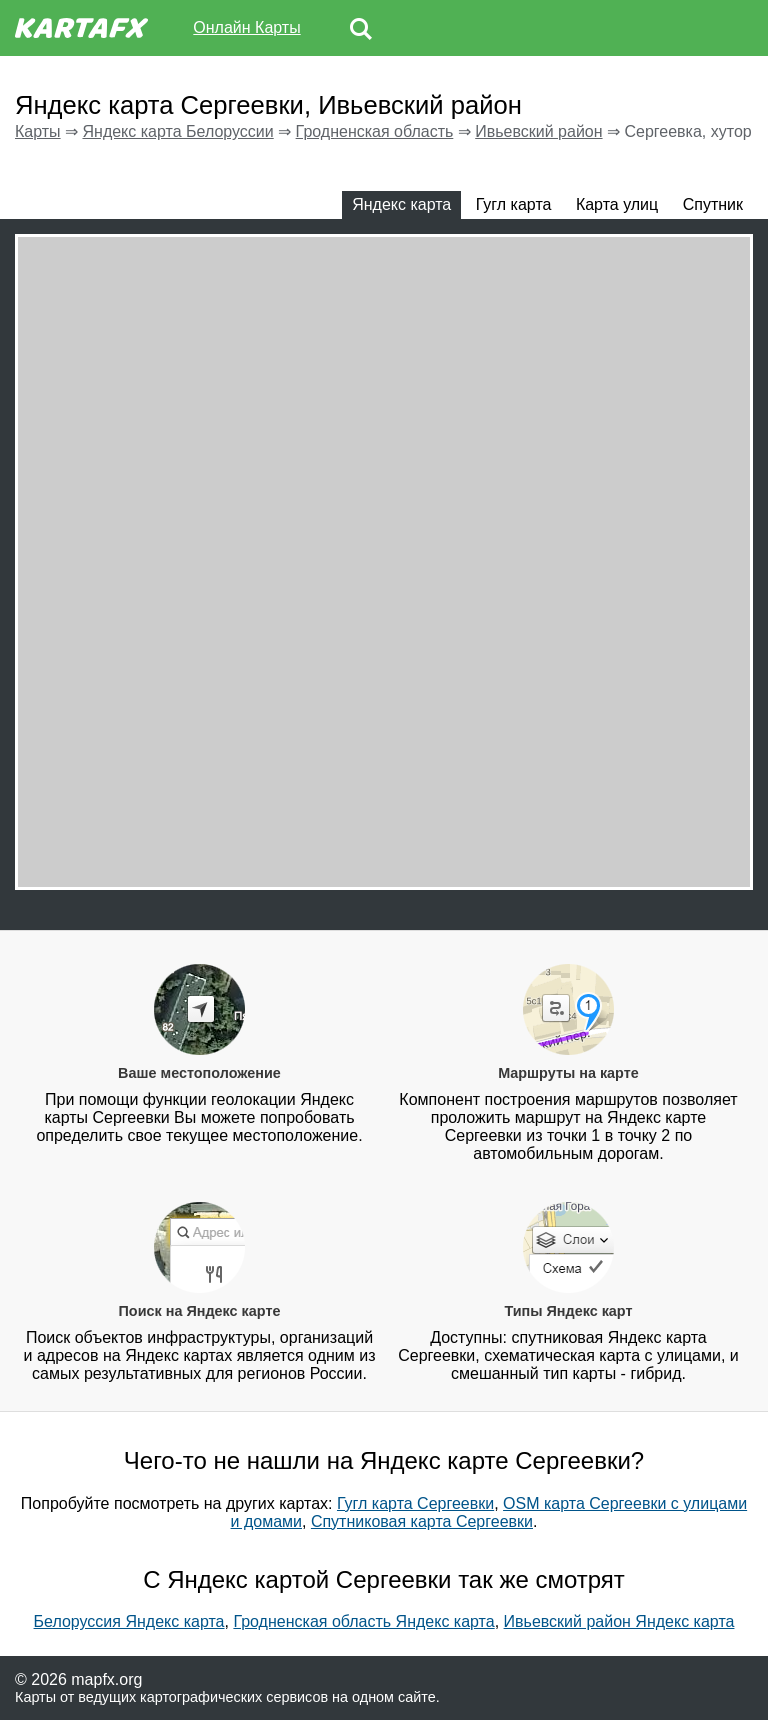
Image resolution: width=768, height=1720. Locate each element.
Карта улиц (617, 204)
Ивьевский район (538, 131)
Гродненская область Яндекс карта (363, 1621)
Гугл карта (514, 204)
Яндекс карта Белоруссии (177, 131)
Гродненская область (375, 131)
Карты (38, 131)
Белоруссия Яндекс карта (129, 1621)
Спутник (713, 204)
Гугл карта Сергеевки (415, 1503)
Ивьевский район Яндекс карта (619, 1621)
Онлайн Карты (246, 27)
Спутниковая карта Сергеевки (422, 1521)
